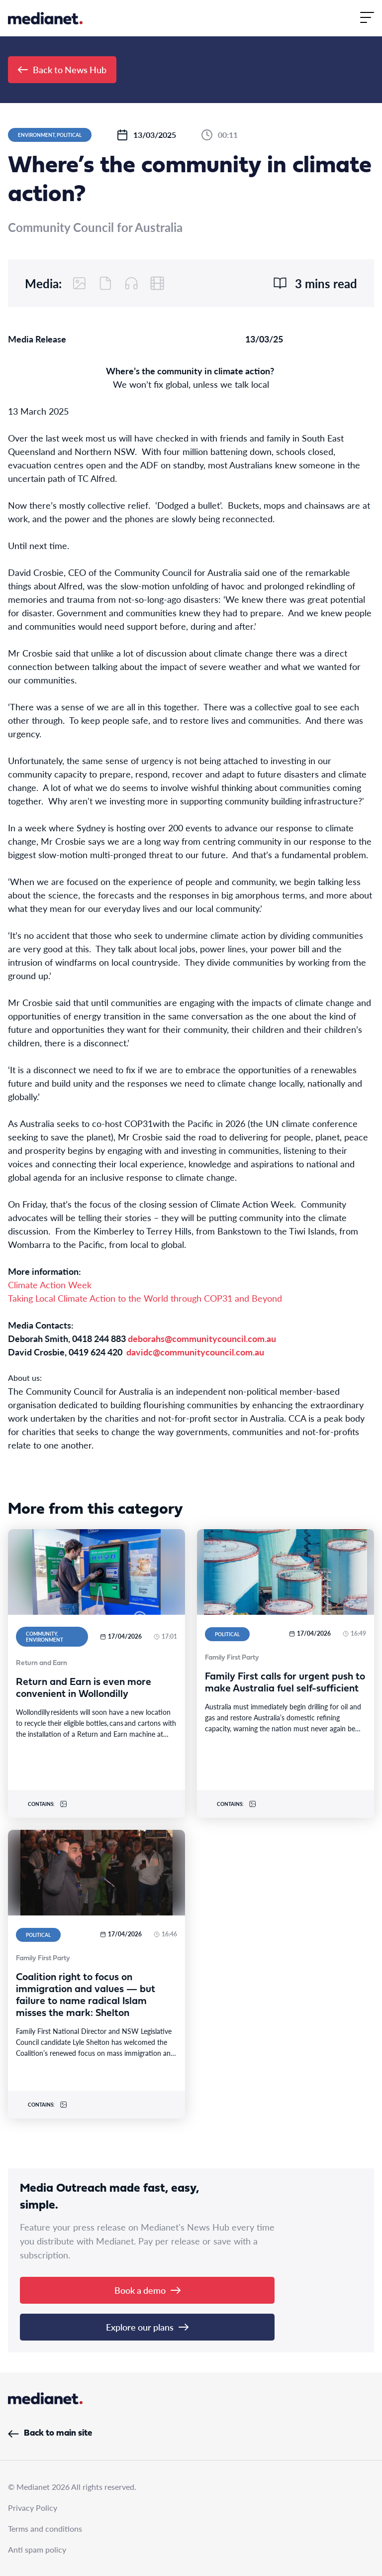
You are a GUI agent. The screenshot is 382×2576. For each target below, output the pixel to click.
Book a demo (147, 2290)
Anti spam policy (37, 2549)
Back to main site (50, 2433)
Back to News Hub (62, 69)
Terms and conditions (45, 2528)
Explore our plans (147, 2327)
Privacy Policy (32, 2507)
